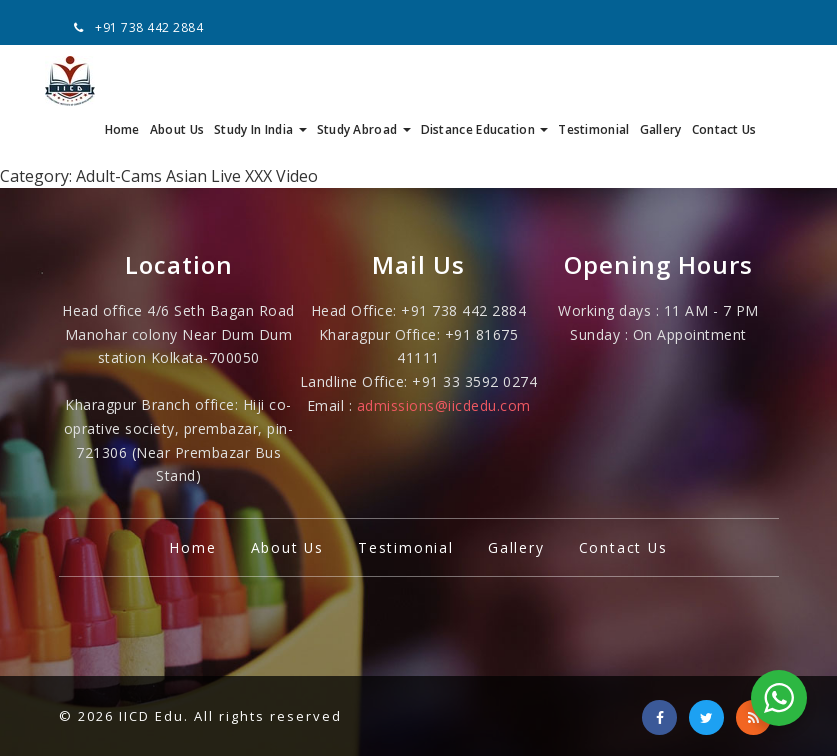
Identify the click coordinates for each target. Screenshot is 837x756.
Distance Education (485, 79)
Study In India (260, 79)
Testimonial (593, 79)
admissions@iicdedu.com (444, 357)
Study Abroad (364, 79)
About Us (177, 79)
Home (122, 79)
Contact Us (724, 79)
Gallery (661, 79)
